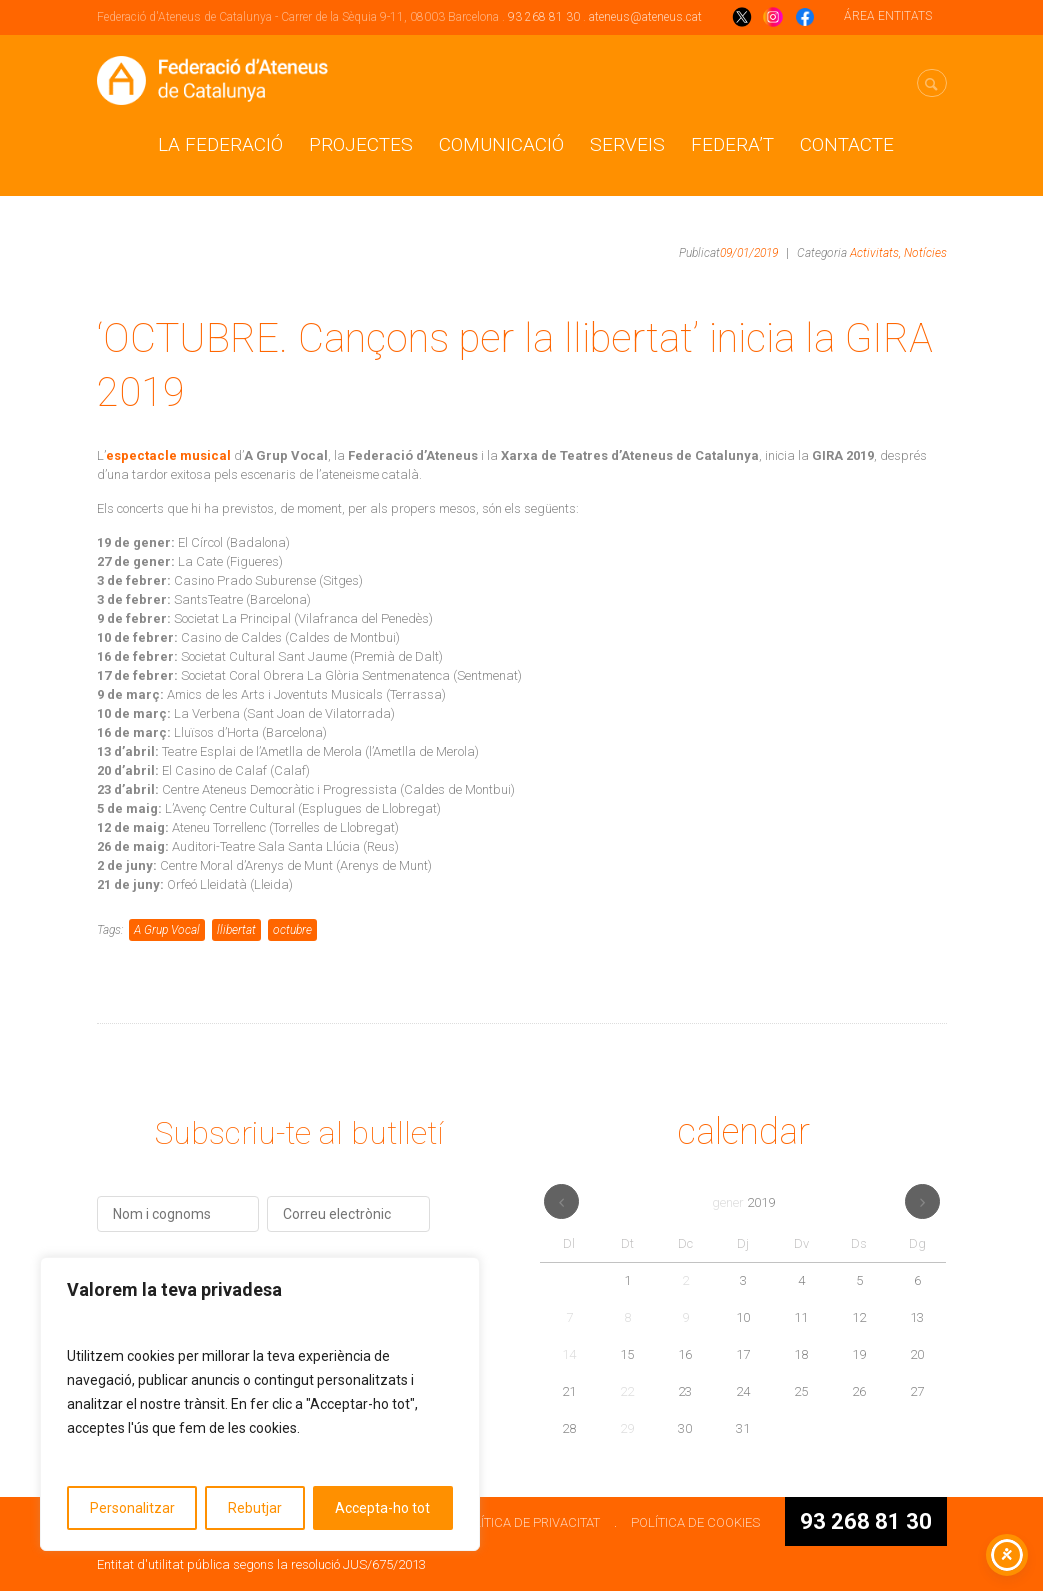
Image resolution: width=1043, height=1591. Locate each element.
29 (627, 1428)
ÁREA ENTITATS (888, 16)
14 (569, 1354)
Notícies (925, 253)
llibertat (236, 930)
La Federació (220, 144)
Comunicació (501, 144)
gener (743, 1202)
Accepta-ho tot (382, 1508)
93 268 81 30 (544, 17)
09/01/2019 (749, 253)
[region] (260, 1404)
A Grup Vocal (167, 930)
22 (627, 1391)
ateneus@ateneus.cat (645, 17)
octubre (292, 930)
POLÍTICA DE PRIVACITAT (528, 1522)
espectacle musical (168, 455)
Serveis (627, 144)
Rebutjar (255, 1508)
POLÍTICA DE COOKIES (695, 1522)
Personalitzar (132, 1508)
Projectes (361, 144)
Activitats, (875, 253)
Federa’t (732, 144)
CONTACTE (847, 144)
